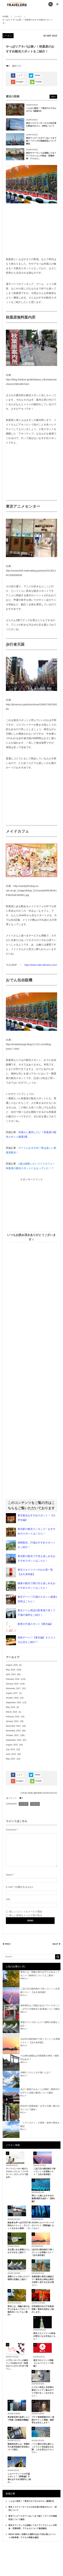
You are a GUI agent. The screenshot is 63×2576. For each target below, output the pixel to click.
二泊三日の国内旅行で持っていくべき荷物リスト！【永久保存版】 (44, 2171)
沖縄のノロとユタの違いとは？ (35, 2072)
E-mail (9, 1887)
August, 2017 (12, 1693)
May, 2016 (10, 1707)
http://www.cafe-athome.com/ (41, 964)
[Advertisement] (31, 231)
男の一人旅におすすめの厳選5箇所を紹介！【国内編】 (43, 2198)
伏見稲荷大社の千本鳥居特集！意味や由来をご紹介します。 (43, 2309)
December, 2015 (13, 1726)
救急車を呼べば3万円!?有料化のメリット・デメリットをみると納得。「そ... (19, 2225)
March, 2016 (11, 1712)
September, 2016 (13, 1702)
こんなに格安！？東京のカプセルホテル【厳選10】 (31, 2501)
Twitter (37, 75)
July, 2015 (10, 1749)
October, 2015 (12, 1735)
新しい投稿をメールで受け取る (25, 1915)
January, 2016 (12, 1721)
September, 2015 (13, 1740)
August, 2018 (12, 1665)
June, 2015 (11, 1754)
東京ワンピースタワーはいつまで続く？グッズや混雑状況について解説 (41, 141)
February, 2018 (12, 1679)
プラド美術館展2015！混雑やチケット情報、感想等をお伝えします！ (43, 2420)
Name (9, 1874)
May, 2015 (10, 1759)
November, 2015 (13, 1731)
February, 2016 (12, 1716)
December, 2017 (13, 1688)
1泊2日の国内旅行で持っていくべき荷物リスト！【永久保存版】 (43, 2252)
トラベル (35, 1804)
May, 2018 (10, 1670)
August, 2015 (12, 1745)
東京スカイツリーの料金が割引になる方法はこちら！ (44, 2336)
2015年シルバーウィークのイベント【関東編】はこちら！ (43, 2225)
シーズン (7, 35)
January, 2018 (12, 1684)
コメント (13, 1798)
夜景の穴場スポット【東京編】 (35, 1623)
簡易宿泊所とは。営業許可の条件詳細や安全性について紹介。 (19, 2447)
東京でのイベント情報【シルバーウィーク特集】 (43, 2363)
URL (8, 1899)
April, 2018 (10, 1674)
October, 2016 (12, 1698)
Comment (11, 1829)
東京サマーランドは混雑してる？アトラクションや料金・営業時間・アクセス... (41, 156)
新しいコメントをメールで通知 (25, 1911)
